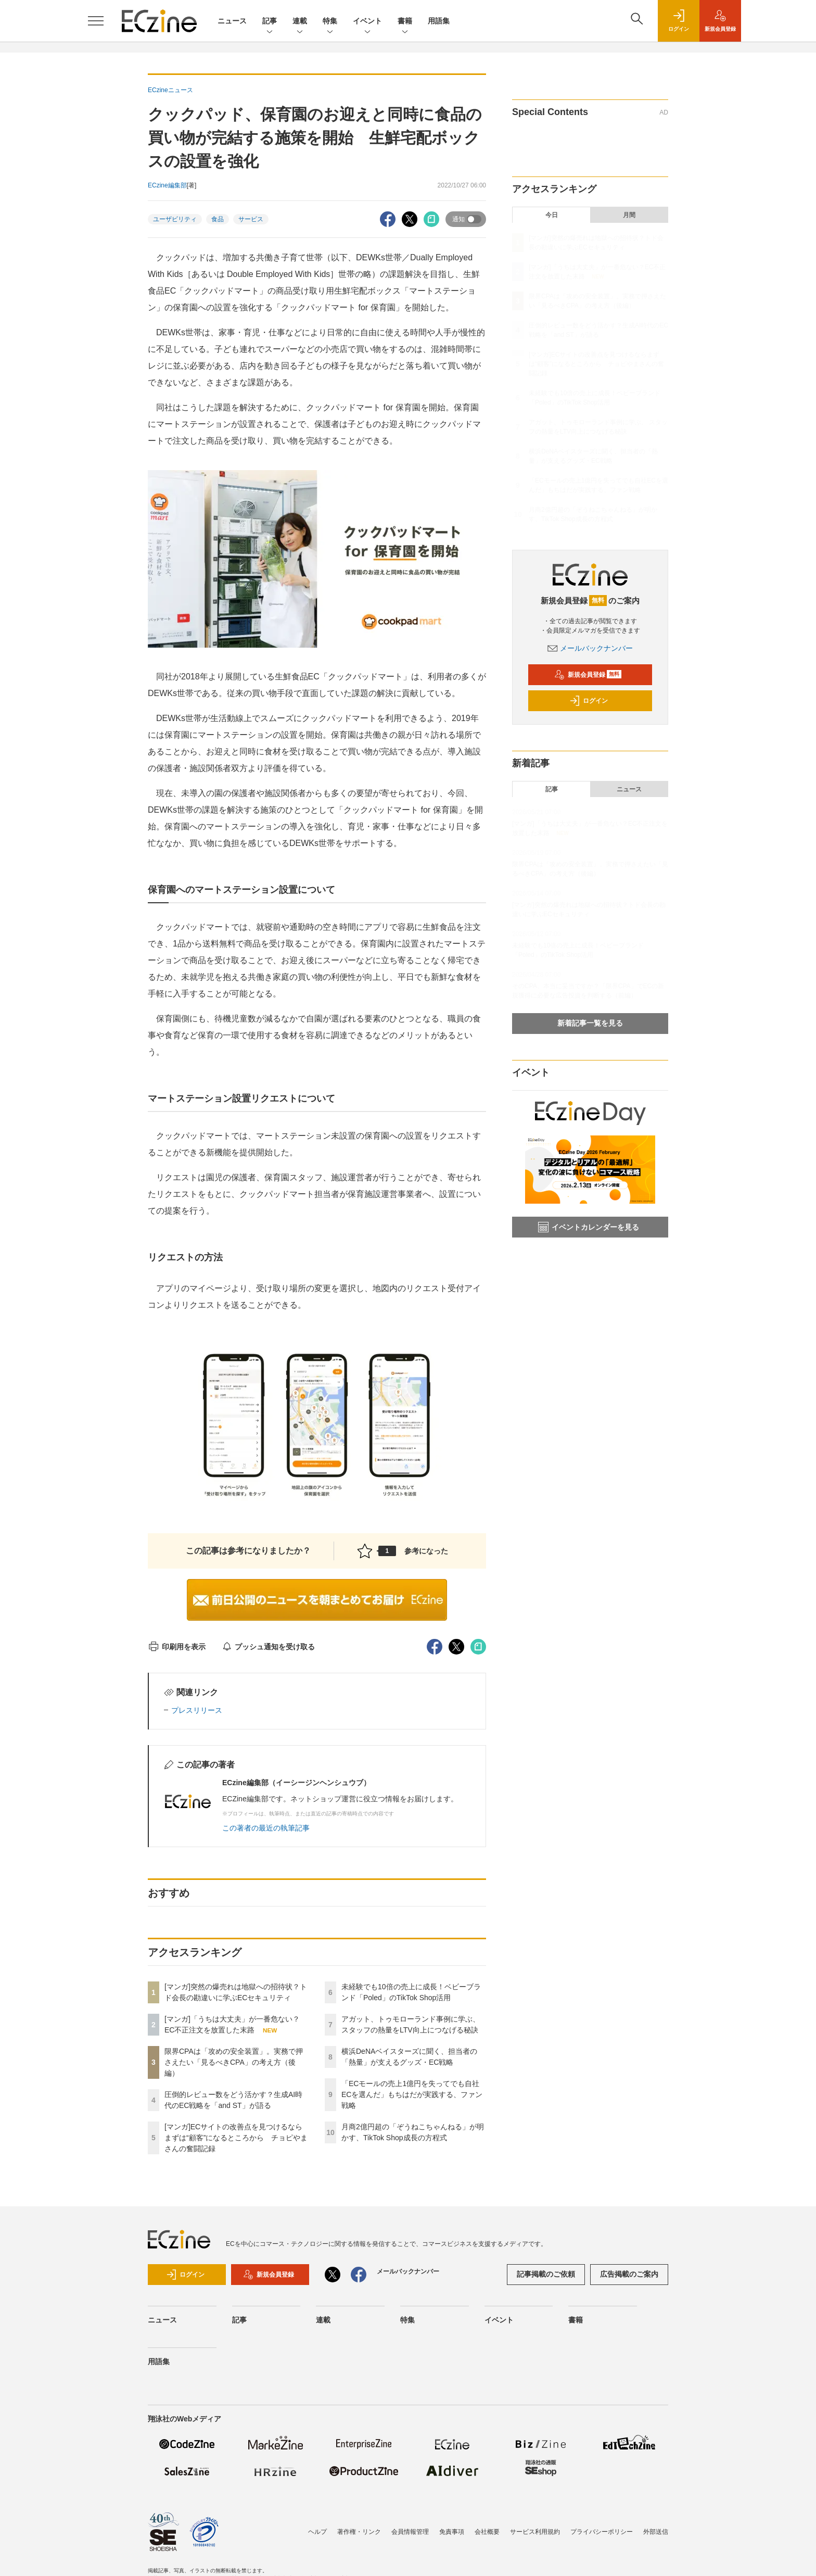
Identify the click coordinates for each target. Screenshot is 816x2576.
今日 (551, 215)
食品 (217, 219)
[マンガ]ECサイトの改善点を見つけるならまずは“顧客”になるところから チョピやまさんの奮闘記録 (236, 2138)
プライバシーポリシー (601, 2531)
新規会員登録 (587, 675)
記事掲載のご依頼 (546, 2274)
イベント (367, 22)
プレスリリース (196, 1710)
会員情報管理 (410, 2531)
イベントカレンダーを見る (588, 1227)
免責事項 (451, 2531)
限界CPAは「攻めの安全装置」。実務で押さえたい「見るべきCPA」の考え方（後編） (233, 2062)
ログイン (588, 701)
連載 (299, 22)
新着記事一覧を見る (590, 1023)
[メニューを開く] (96, 21)
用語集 (439, 21)
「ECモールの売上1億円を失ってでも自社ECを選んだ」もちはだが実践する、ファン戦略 (411, 2094)
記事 (269, 22)
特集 (330, 22)
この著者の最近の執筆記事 (266, 1828)
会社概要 (487, 2531)
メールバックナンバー (590, 648)
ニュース (232, 21)
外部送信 (655, 2531)
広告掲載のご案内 (629, 2274)
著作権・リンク (359, 2531)
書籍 (405, 22)
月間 (629, 215)
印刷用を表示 (177, 1647)
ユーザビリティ (175, 219)
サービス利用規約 (535, 2531)
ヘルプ (317, 2531)
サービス (250, 219)
